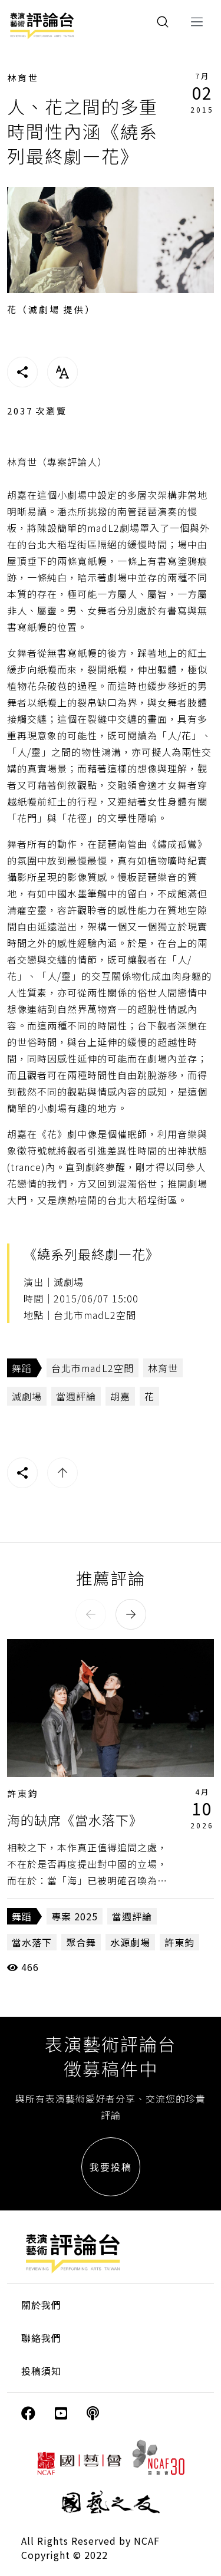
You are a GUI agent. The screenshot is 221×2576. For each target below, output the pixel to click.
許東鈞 (23, 1793)
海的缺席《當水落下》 (75, 1819)
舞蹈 (22, 1368)
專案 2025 (74, 1916)
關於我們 (41, 2305)
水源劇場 (130, 1942)
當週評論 (76, 1396)
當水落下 (32, 1942)
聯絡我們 (41, 2338)
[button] (90, 1614)
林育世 (23, 77)
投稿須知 (41, 2371)
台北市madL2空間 (92, 1368)
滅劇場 (27, 1396)
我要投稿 (111, 2167)
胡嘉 (120, 1396)
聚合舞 (81, 1942)
